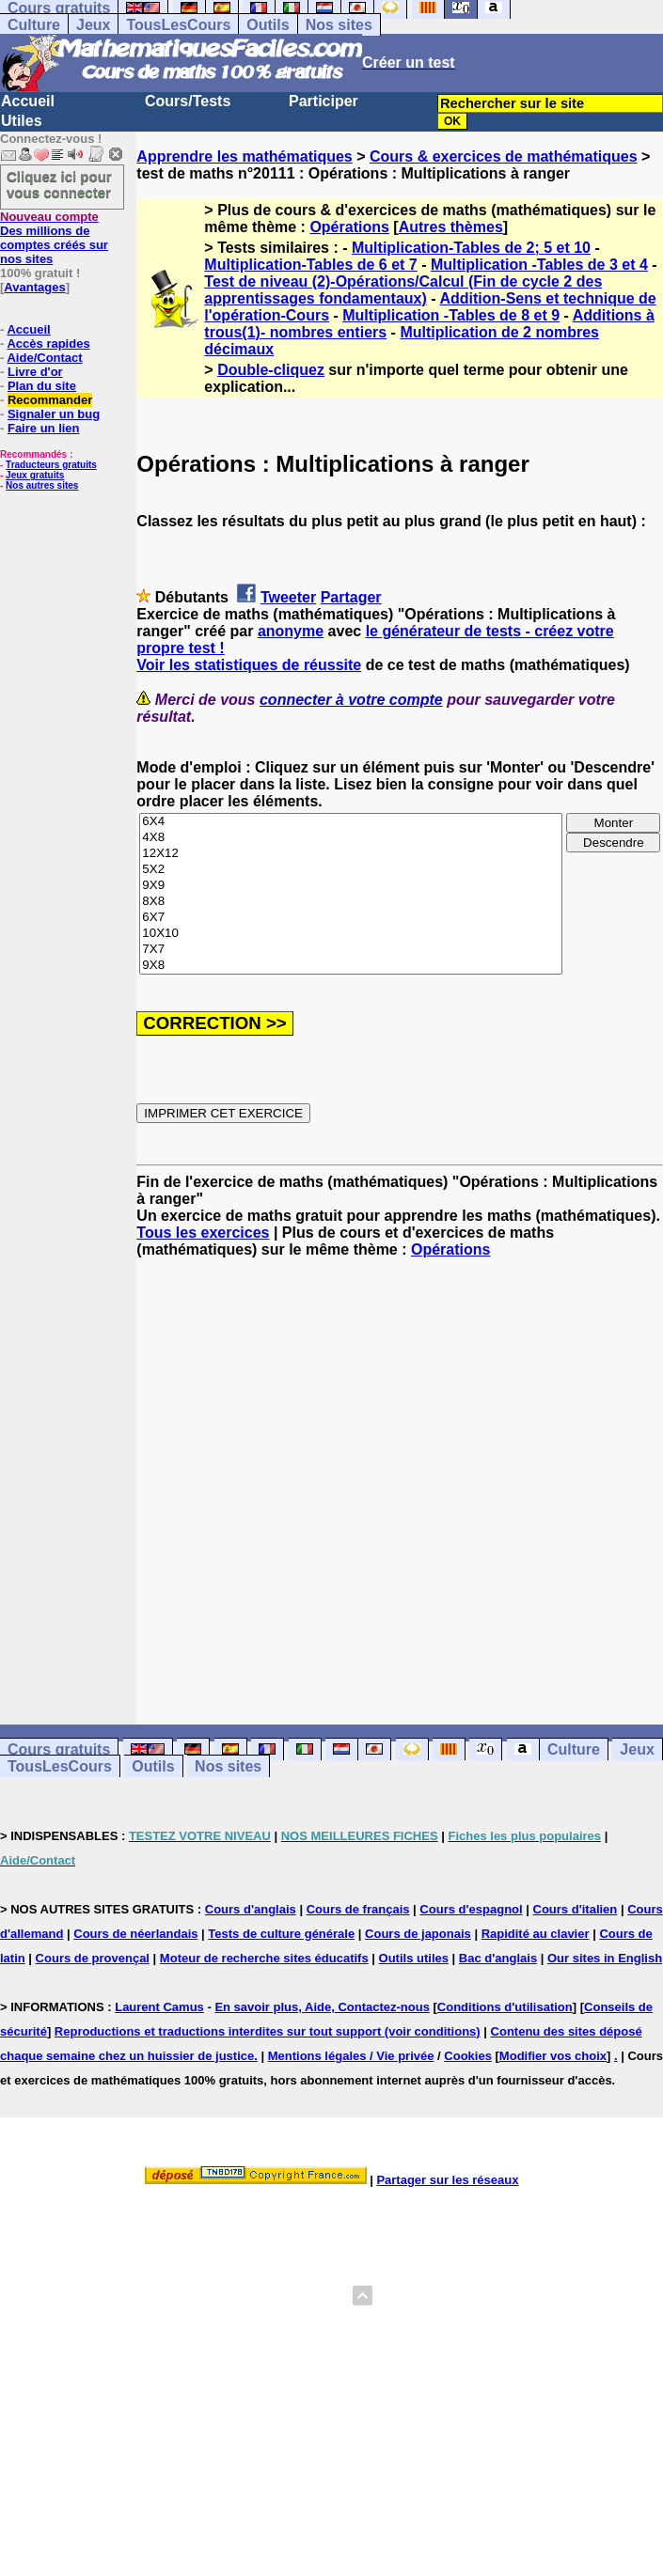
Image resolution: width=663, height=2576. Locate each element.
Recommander (50, 400)
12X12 (350, 854)
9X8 (350, 966)
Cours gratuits (59, 1749)
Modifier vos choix (553, 2056)
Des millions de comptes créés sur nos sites (54, 238)
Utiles (21, 121)
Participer (323, 101)
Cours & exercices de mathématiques (504, 156)
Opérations (348, 227)
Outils (267, 25)
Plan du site (42, 386)
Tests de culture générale (281, 1934)
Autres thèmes (451, 227)
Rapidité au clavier (535, 1934)
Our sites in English (604, 1958)
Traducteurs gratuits (51, 465)
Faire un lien (44, 428)
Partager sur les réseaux (447, 2180)
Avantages (34, 287)
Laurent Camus (159, 2007)
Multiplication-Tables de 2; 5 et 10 (471, 248)
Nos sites (339, 25)
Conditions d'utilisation (505, 2007)
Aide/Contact (44, 358)
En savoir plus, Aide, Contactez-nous (322, 2007)
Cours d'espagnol (470, 1909)
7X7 (350, 950)
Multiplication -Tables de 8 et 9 (451, 315)
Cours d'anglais (250, 1909)
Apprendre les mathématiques (244, 156)
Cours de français (358, 1909)
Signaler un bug (54, 414)
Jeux (93, 25)
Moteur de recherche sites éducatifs (264, 1958)
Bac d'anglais (498, 1958)
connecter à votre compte (351, 700)
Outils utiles (414, 1958)
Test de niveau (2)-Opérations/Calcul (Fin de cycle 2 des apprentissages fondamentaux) (403, 289)
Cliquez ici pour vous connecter (59, 184)
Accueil (28, 101)
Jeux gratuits (35, 475)
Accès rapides (48, 343)
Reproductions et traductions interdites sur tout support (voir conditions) (268, 2031)
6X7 (350, 918)
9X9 (350, 886)
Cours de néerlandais (135, 1934)
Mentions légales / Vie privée (351, 2056)
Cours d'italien (575, 1909)
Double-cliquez (270, 370)
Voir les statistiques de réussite (248, 665)
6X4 (350, 822)
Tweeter (288, 597)
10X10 (350, 934)
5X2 (350, 870)
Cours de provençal (93, 1958)
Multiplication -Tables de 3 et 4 (539, 265)
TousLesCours (178, 25)
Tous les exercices (202, 1233)
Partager (351, 597)
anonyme (291, 631)
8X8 (350, 902)
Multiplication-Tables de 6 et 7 (310, 265)
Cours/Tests (187, 101)
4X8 (350, 838)
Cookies (468, 2056)
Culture (34, 25)
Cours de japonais (418, 1934)
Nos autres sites (42, 485)
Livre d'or (35, 372)
